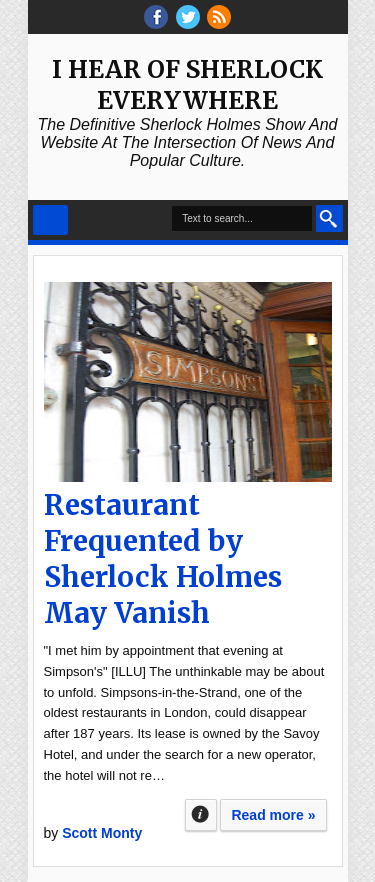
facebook (156, 17)
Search (329, 218)
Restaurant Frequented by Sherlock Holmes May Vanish (163, 559)
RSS (219, 17)
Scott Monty (102, 833)
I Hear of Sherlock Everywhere (187, 85)
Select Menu (50, 220)
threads (188, 17)
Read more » (273, 815)
